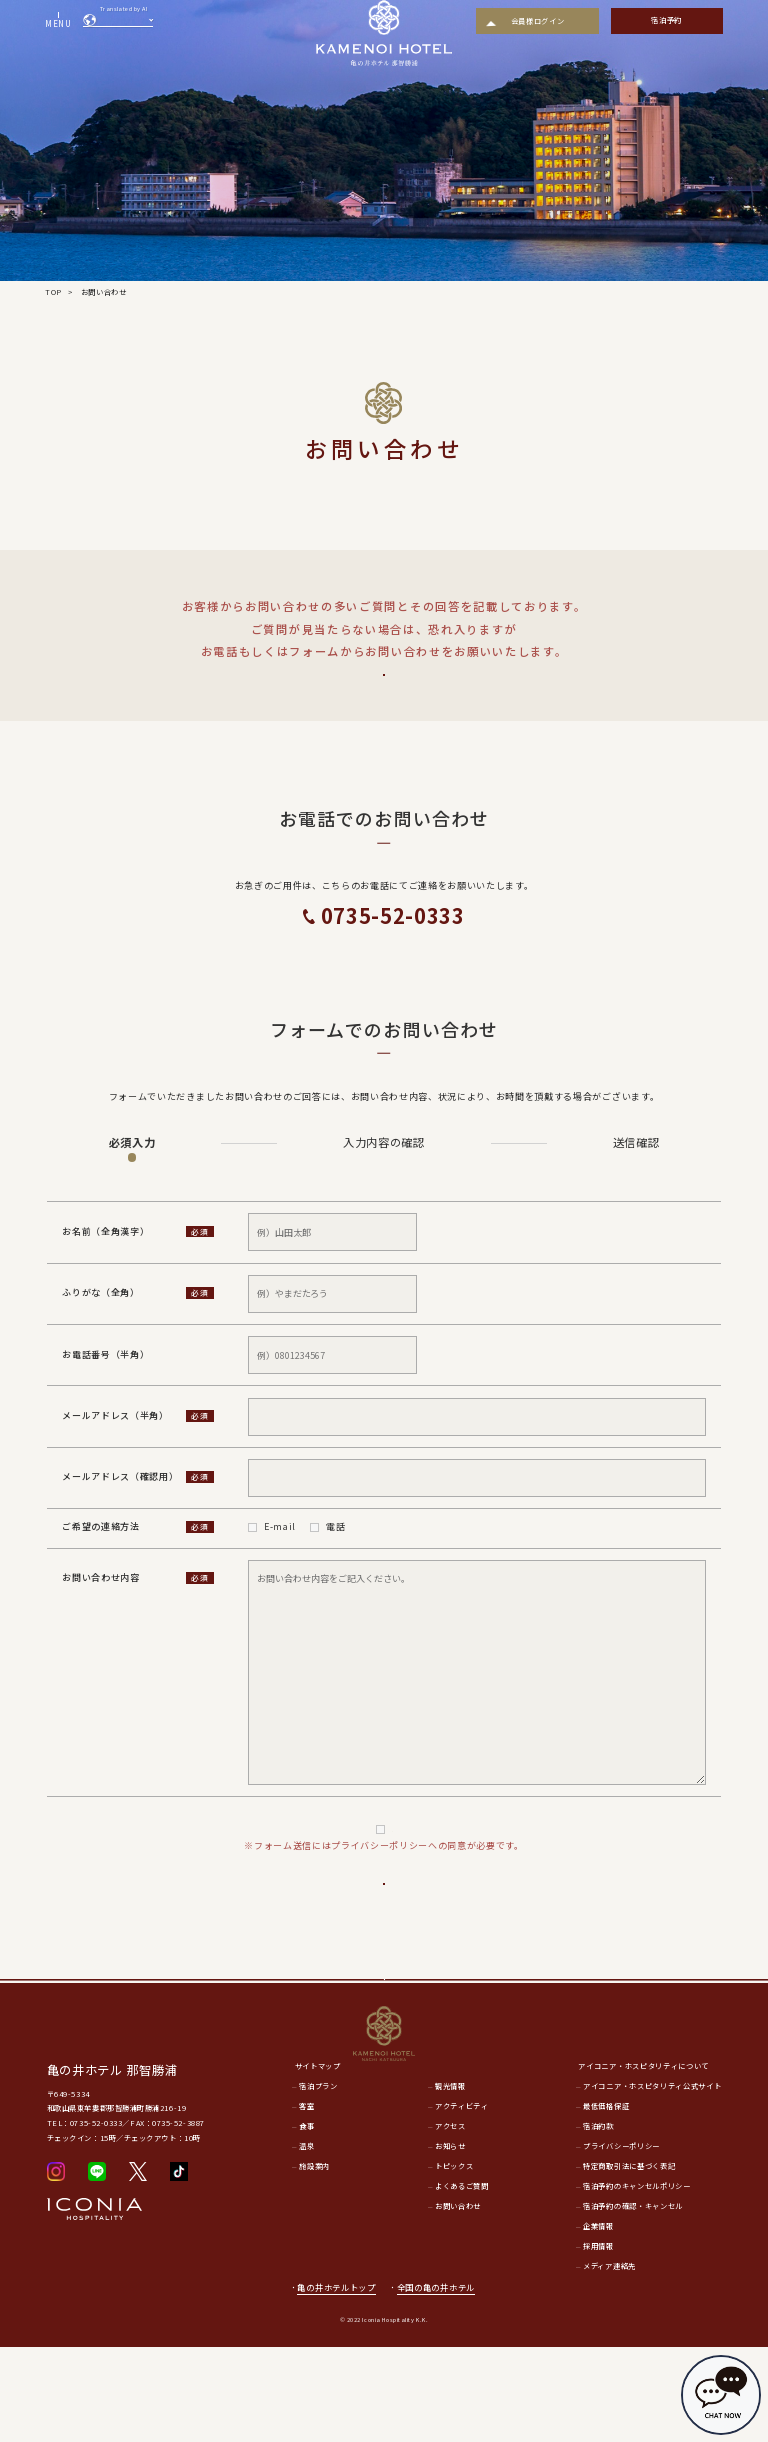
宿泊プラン (318, 2182)
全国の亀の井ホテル (442, 2382)
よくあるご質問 (384, 688)
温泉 (306, 2242)
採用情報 (598, 2341)
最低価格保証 (606, 2202)
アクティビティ (462, 2202)
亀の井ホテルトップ (336, 2382)
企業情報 (598, 2321)
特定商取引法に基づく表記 (629, 2262)
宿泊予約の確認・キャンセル (633, 2301)
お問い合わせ (458, 2301)
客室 (306, 2202)
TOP (53, 292)
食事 (306, 2222)
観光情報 (450, 2182)
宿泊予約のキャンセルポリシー (636, 2281)
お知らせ (450, 2242)
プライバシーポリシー (392, 1858)
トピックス (454, 2262)
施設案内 (314, 2262)
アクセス (450, 2222)
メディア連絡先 (609, 2361)
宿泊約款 (598, 2222)
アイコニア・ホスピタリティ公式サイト (652, 2182)
